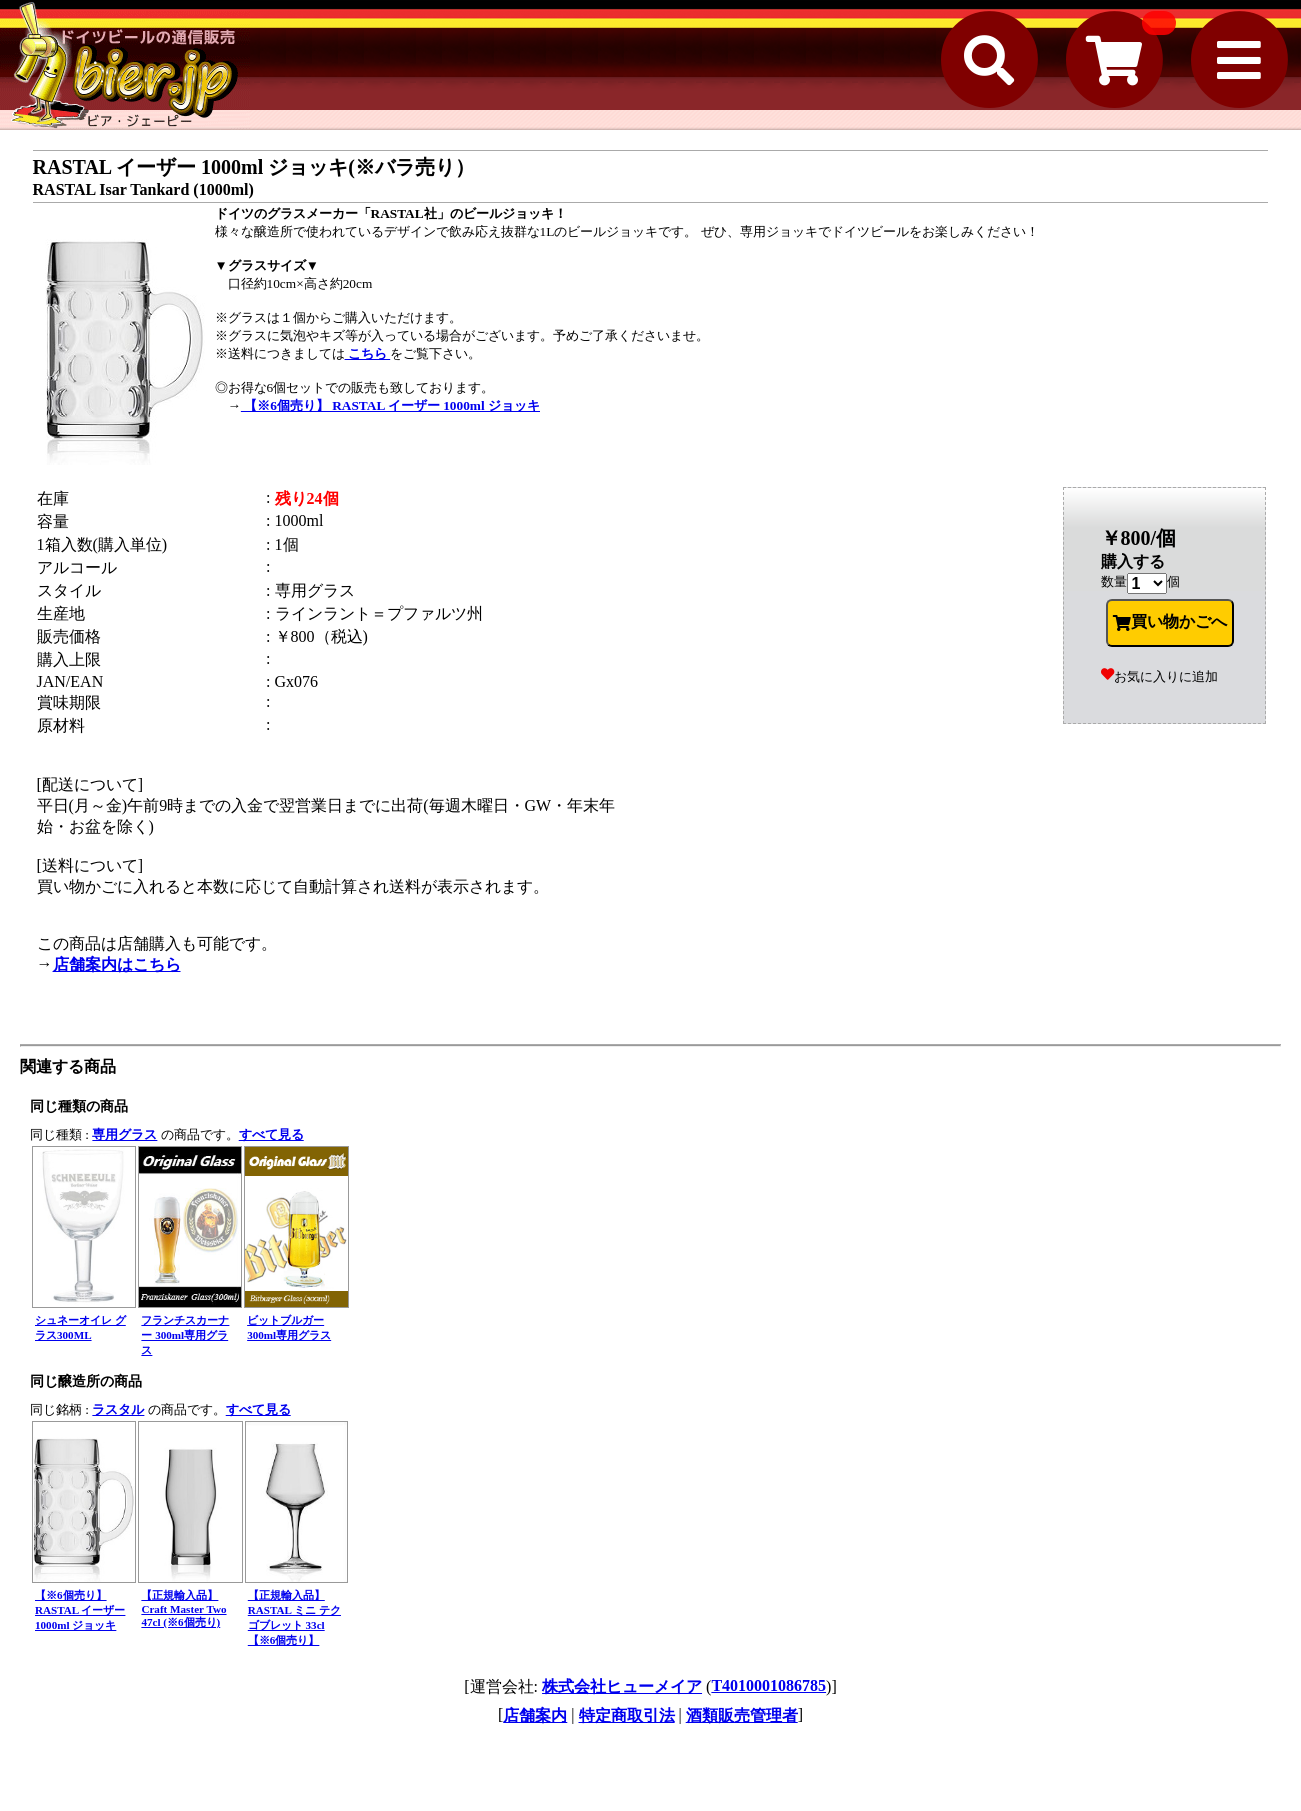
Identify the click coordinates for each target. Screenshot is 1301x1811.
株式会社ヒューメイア (622, 1686)
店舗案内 (535, 1715)
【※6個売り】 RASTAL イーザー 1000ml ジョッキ (390, 405)
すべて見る (271, 1134)
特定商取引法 (627, 1715)
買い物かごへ (1170, 622)
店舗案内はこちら (117, 964)
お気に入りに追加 (1159, 676)
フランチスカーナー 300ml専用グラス (185, 1335)
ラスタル (118, 1409)
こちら (368, 353)
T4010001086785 (768, 1685)
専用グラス (124, 1134)
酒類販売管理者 (742, 1715)
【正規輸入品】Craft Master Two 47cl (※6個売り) (183, 1608)
